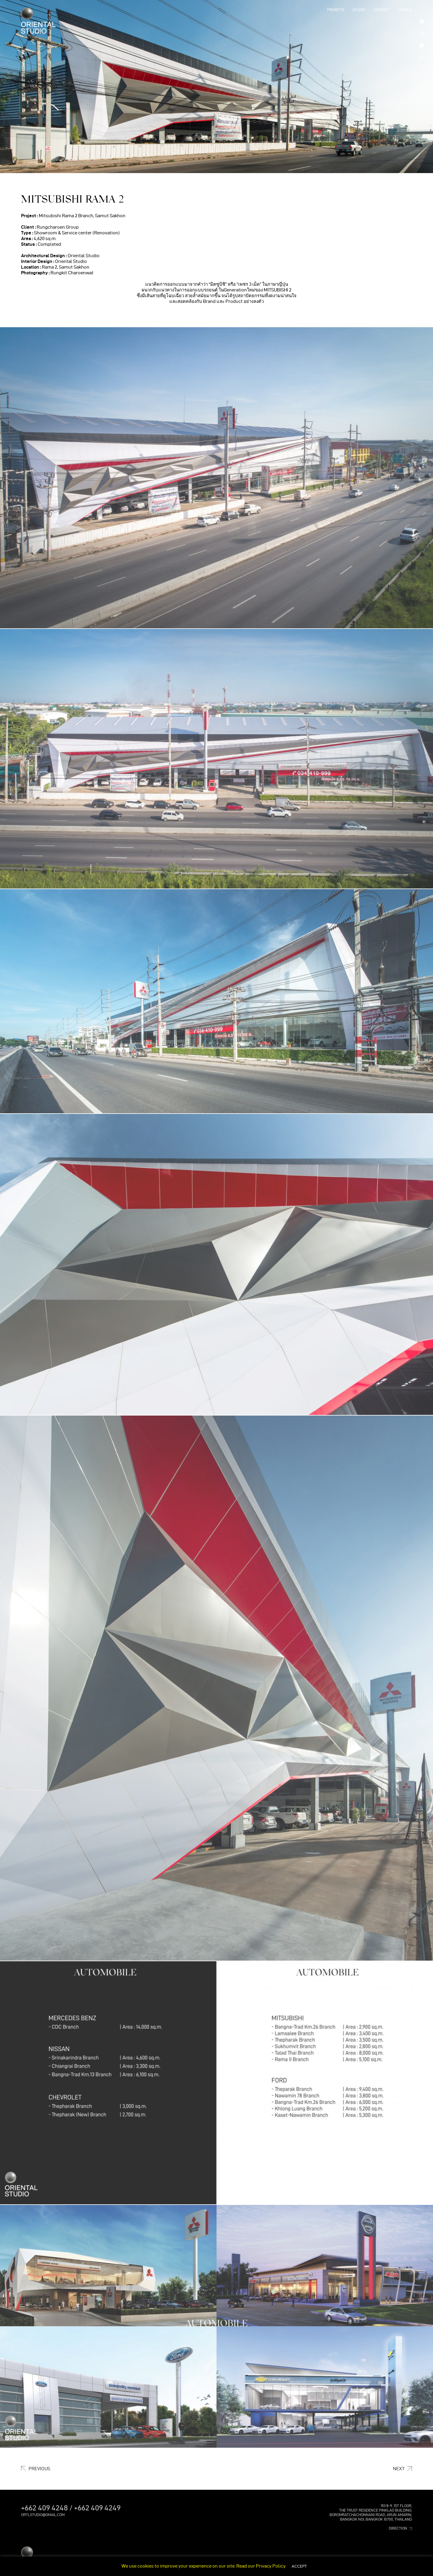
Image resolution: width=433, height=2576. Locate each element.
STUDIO (359, 10)
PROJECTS (335, 10)
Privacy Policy (271, 2566)
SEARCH (405, 10)
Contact (381, 10)
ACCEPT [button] (299, 2566)
